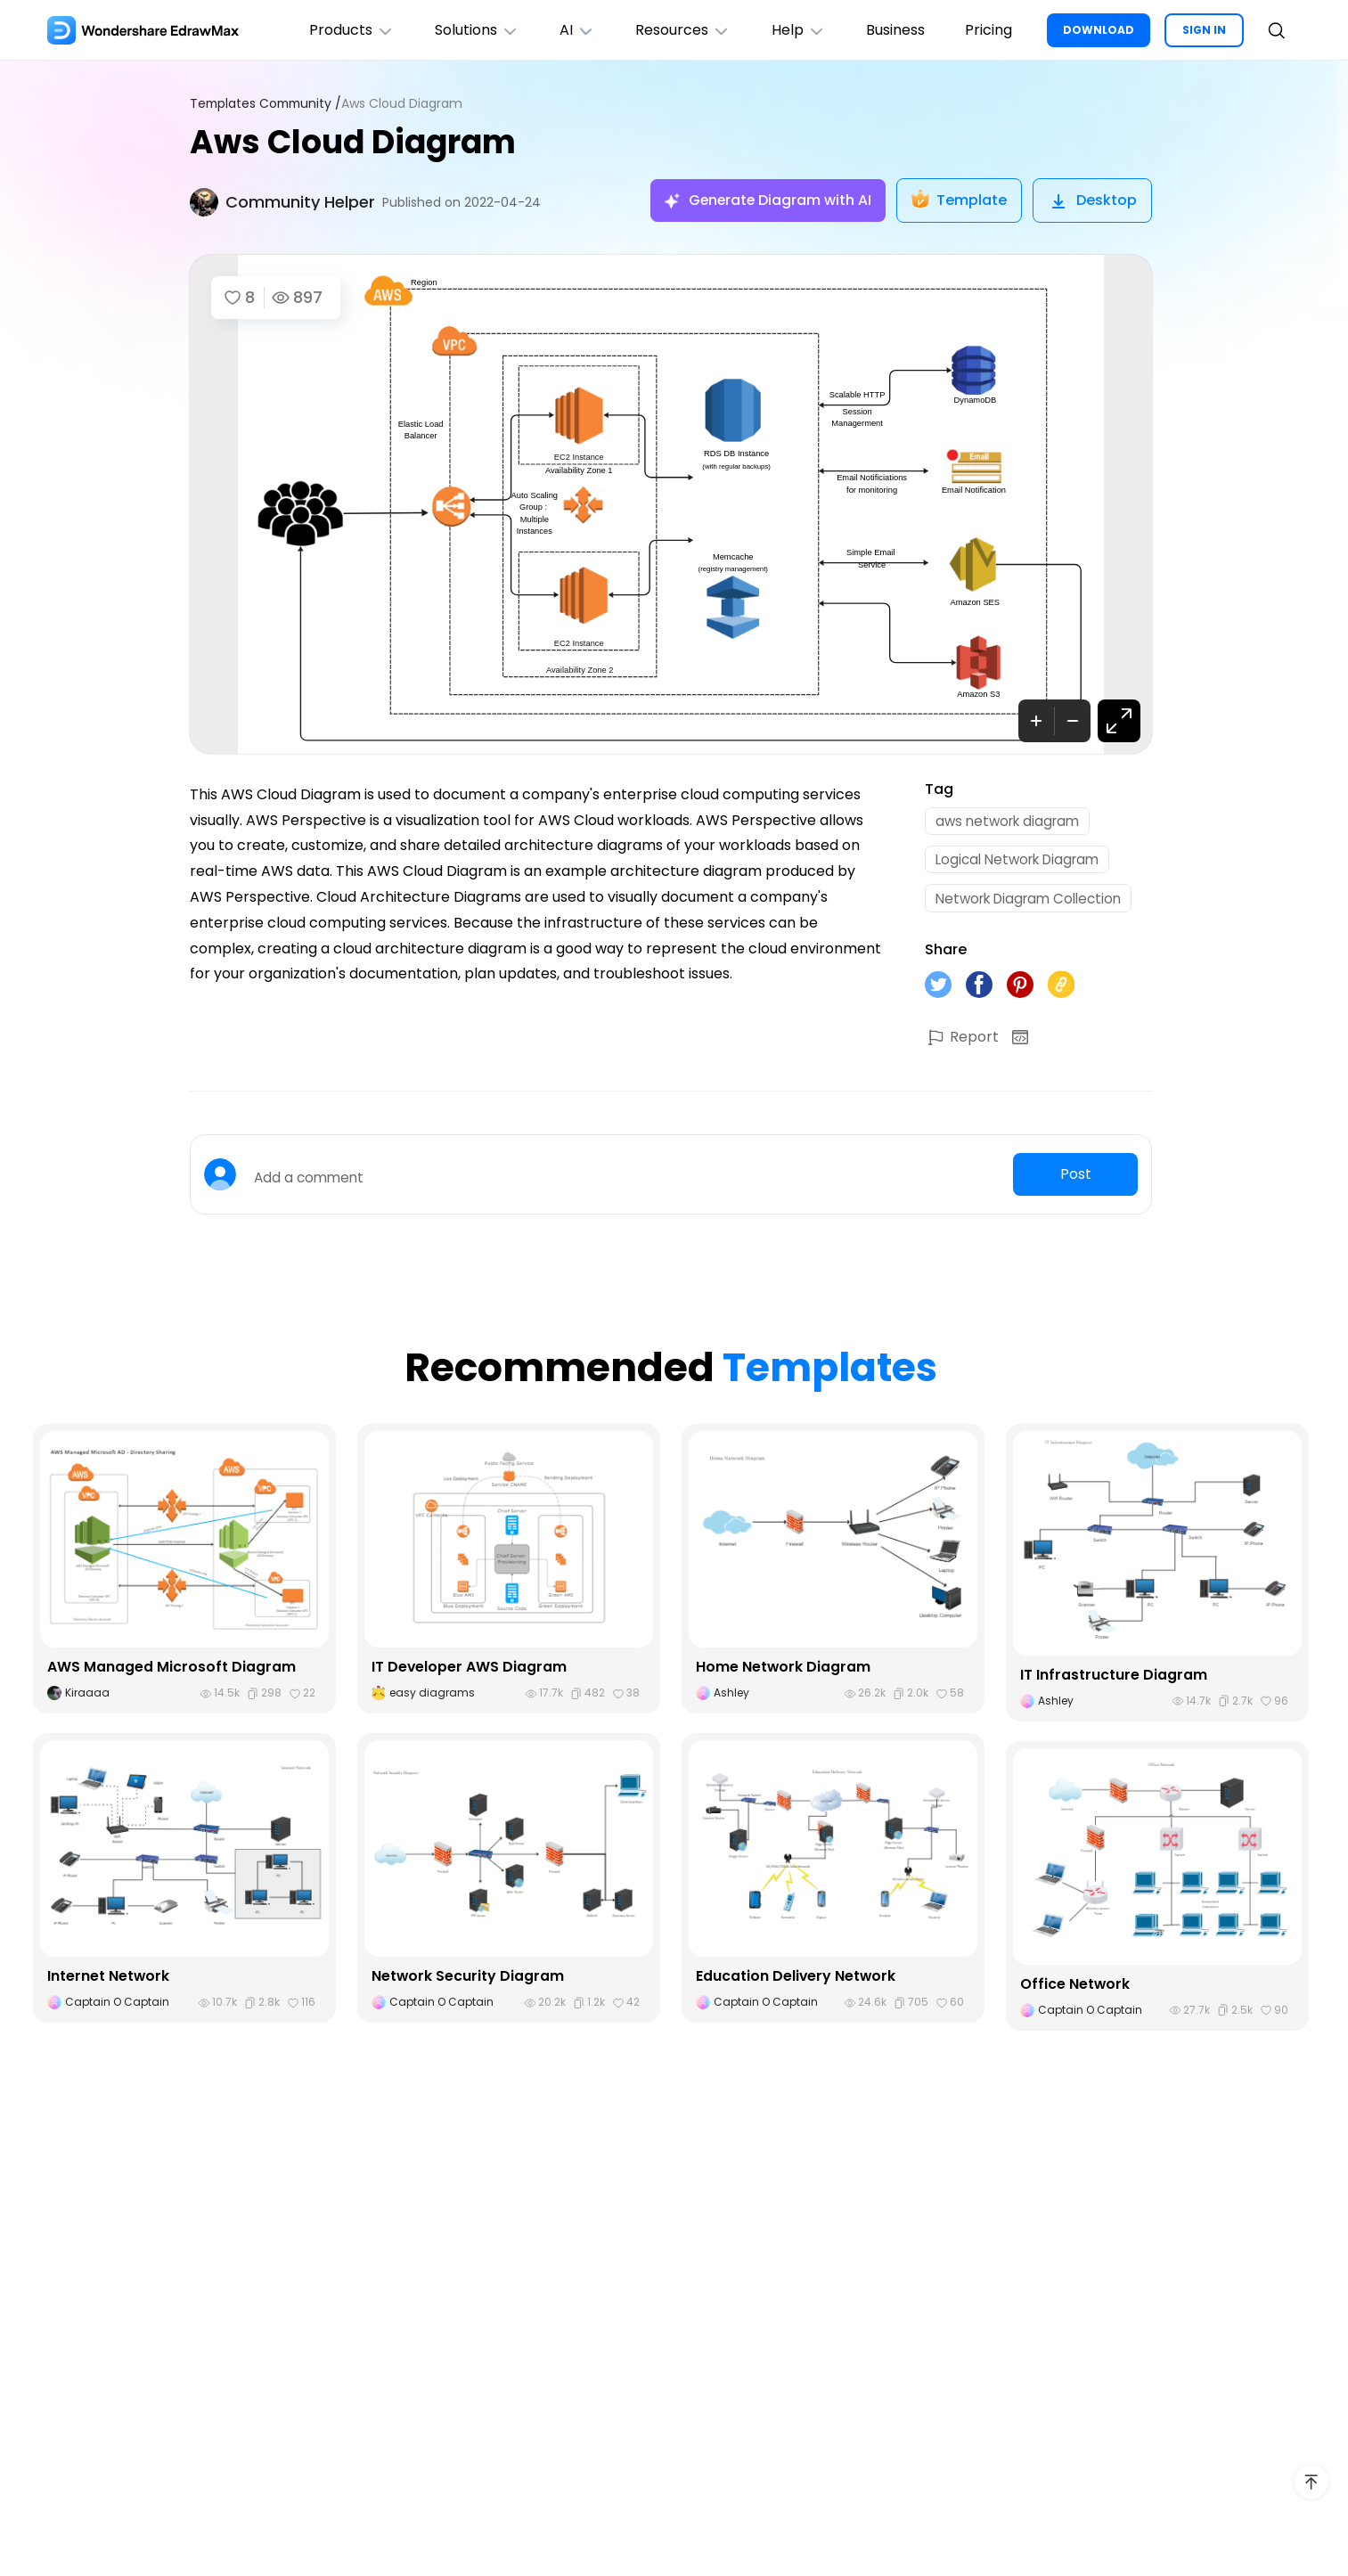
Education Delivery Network (796, 1983)
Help (792, 30)
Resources (675, 30)
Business (891, 30)
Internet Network (108, 1983)
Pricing (987, 30)
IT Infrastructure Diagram (1113, 1682)
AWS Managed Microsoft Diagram (171, 1674)
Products (336, 30)
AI (566, 30)
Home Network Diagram (783, 1674)
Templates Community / (268, 103)
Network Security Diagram (468, 1983)
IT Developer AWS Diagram (470, 1674)
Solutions (463, 30)
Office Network (1075, 1991)
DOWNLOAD (1098, 29)
